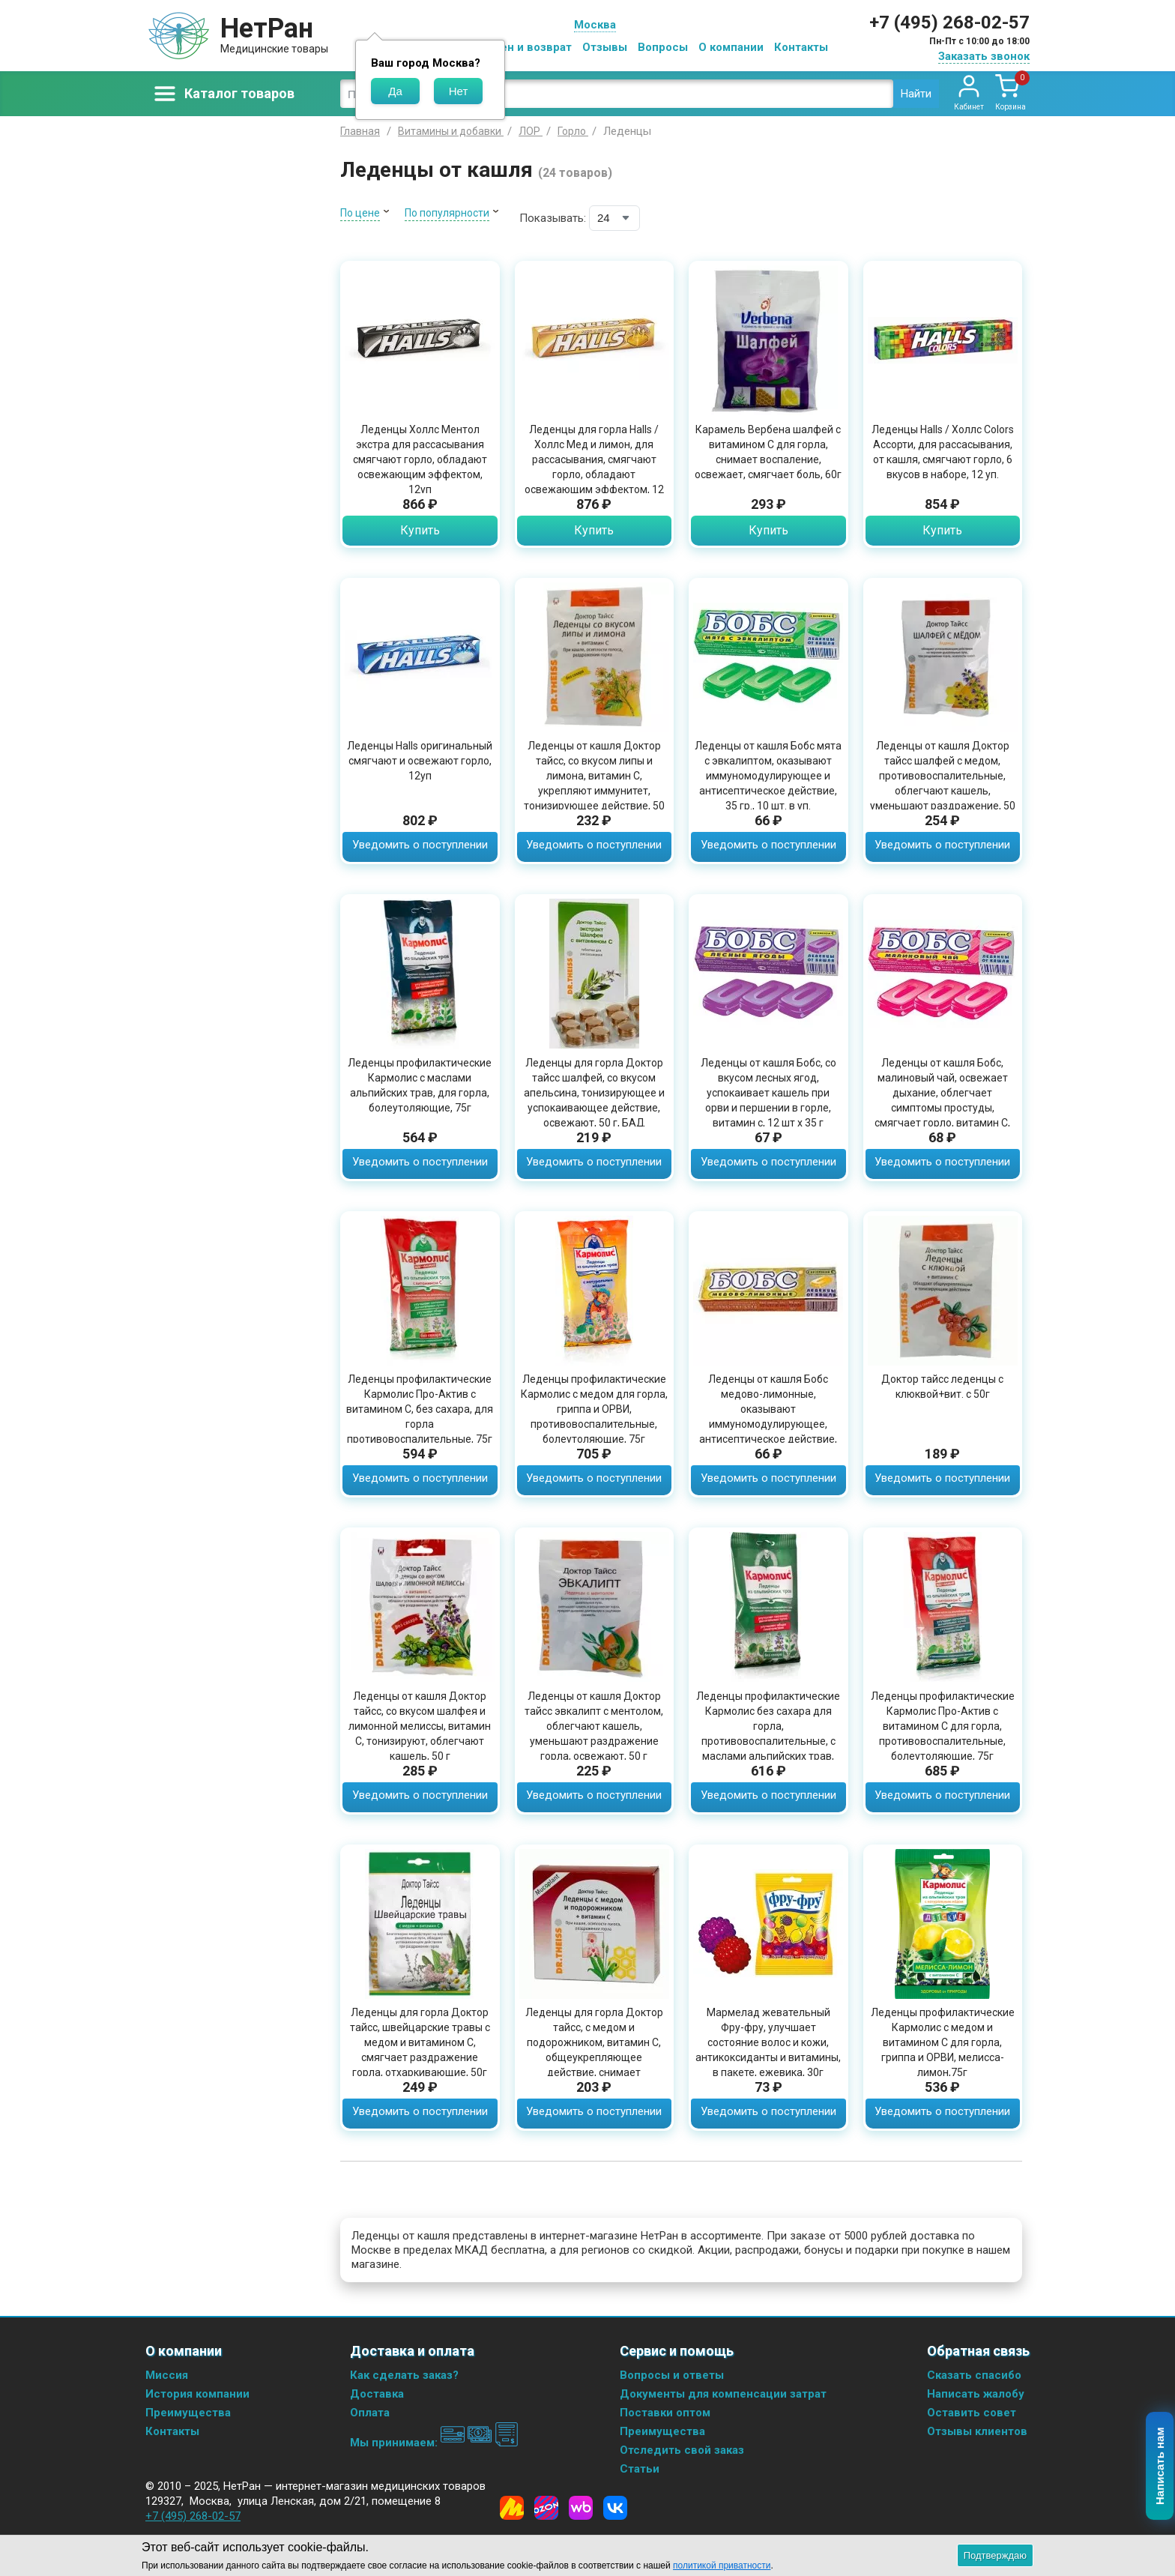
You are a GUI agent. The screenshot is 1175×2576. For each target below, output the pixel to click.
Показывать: (552, 218)
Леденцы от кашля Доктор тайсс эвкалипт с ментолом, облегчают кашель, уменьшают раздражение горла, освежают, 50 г (594, 1726)
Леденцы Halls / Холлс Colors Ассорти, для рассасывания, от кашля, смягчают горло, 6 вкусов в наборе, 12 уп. (943, 451)
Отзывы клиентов (977, 2431)
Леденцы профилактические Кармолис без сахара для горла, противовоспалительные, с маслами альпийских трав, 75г (768, 1733)
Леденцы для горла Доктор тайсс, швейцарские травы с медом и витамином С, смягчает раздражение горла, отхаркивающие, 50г (420, 2042)
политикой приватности (721, 2565)
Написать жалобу (975, 2394)
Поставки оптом (665, 2412)
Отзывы (604, 47)
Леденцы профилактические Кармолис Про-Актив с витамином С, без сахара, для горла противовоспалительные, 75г (419, 1409)
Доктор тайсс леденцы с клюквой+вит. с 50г (942, 1386)
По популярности (447, 213)
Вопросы (663, 47)
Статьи (639, 2469)
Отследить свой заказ (682, 2450)
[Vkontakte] (615, 2508)
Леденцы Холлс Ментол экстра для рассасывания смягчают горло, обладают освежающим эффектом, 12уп (420, 459)
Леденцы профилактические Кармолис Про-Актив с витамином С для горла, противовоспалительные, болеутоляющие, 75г (943, 1726)
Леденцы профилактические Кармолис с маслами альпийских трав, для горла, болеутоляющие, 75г (420, 1085)
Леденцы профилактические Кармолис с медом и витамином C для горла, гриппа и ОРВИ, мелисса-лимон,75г (943, 2042)
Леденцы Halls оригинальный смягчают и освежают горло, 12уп (419, 761)
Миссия (166, 2375)
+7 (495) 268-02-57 (949, 22)
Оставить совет (971, 2412)
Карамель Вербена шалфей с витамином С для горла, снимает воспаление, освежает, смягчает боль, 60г (768, 451)
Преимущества (188, 2412)
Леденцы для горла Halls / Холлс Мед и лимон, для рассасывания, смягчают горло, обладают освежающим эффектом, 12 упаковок (594, 466)
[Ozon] (546, 2508)
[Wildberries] (581, 2508)
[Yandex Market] (512, 2508)
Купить (420, 530)
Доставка (377, 2394)
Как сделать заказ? (404, 2375)
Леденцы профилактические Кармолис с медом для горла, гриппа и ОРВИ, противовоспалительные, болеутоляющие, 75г (594, 1409)
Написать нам (1160, 2467)
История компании (197, 2394)
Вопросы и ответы (672, 2375)
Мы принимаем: (434, 2442)
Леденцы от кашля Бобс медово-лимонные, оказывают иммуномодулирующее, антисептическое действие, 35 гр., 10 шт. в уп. (768, 1416)
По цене (360, 213)
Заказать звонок (984, 56)
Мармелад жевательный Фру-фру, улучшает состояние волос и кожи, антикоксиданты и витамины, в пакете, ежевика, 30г (768, 2042)
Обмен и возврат (524, 47)
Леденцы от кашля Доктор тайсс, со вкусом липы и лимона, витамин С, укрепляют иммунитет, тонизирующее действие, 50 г (594, 783)
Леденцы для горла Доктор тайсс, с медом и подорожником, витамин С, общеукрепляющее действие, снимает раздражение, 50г (594, 2049)
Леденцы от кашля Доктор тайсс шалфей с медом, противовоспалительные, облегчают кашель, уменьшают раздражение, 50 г (942, 783)
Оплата (370, 2412)
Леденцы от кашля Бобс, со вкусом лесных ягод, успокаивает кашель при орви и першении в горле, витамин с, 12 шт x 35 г (768, 1093)
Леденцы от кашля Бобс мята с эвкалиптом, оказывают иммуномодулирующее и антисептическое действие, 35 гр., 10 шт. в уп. (768, 776)
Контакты (801, 47)
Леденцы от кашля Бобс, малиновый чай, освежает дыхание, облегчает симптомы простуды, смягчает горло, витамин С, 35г (942, 1100)
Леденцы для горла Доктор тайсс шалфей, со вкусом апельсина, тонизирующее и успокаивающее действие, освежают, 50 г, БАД (594, 1093)
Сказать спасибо (974, 2375)
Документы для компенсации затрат (723, 2394)
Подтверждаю (995, 2555)
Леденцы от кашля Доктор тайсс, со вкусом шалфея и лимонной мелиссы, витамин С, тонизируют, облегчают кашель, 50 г (419, 1726)
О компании (731, 47)
